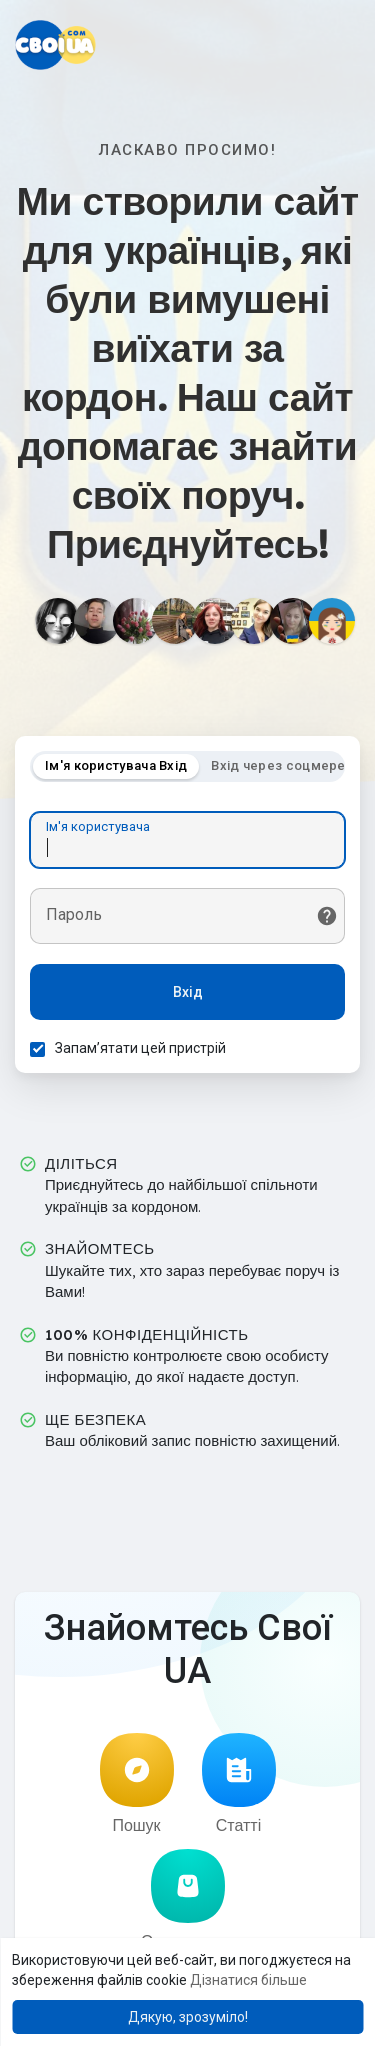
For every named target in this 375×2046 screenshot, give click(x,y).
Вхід (188, 992)
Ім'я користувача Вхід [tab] (116, 765)
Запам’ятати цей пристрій (140, 1048)
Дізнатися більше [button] (248, 1980)
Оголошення (187, 1900)
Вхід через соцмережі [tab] (285, 765)
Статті (239, 1784)
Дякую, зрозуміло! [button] (188, 2017)
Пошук (137, 1784)
